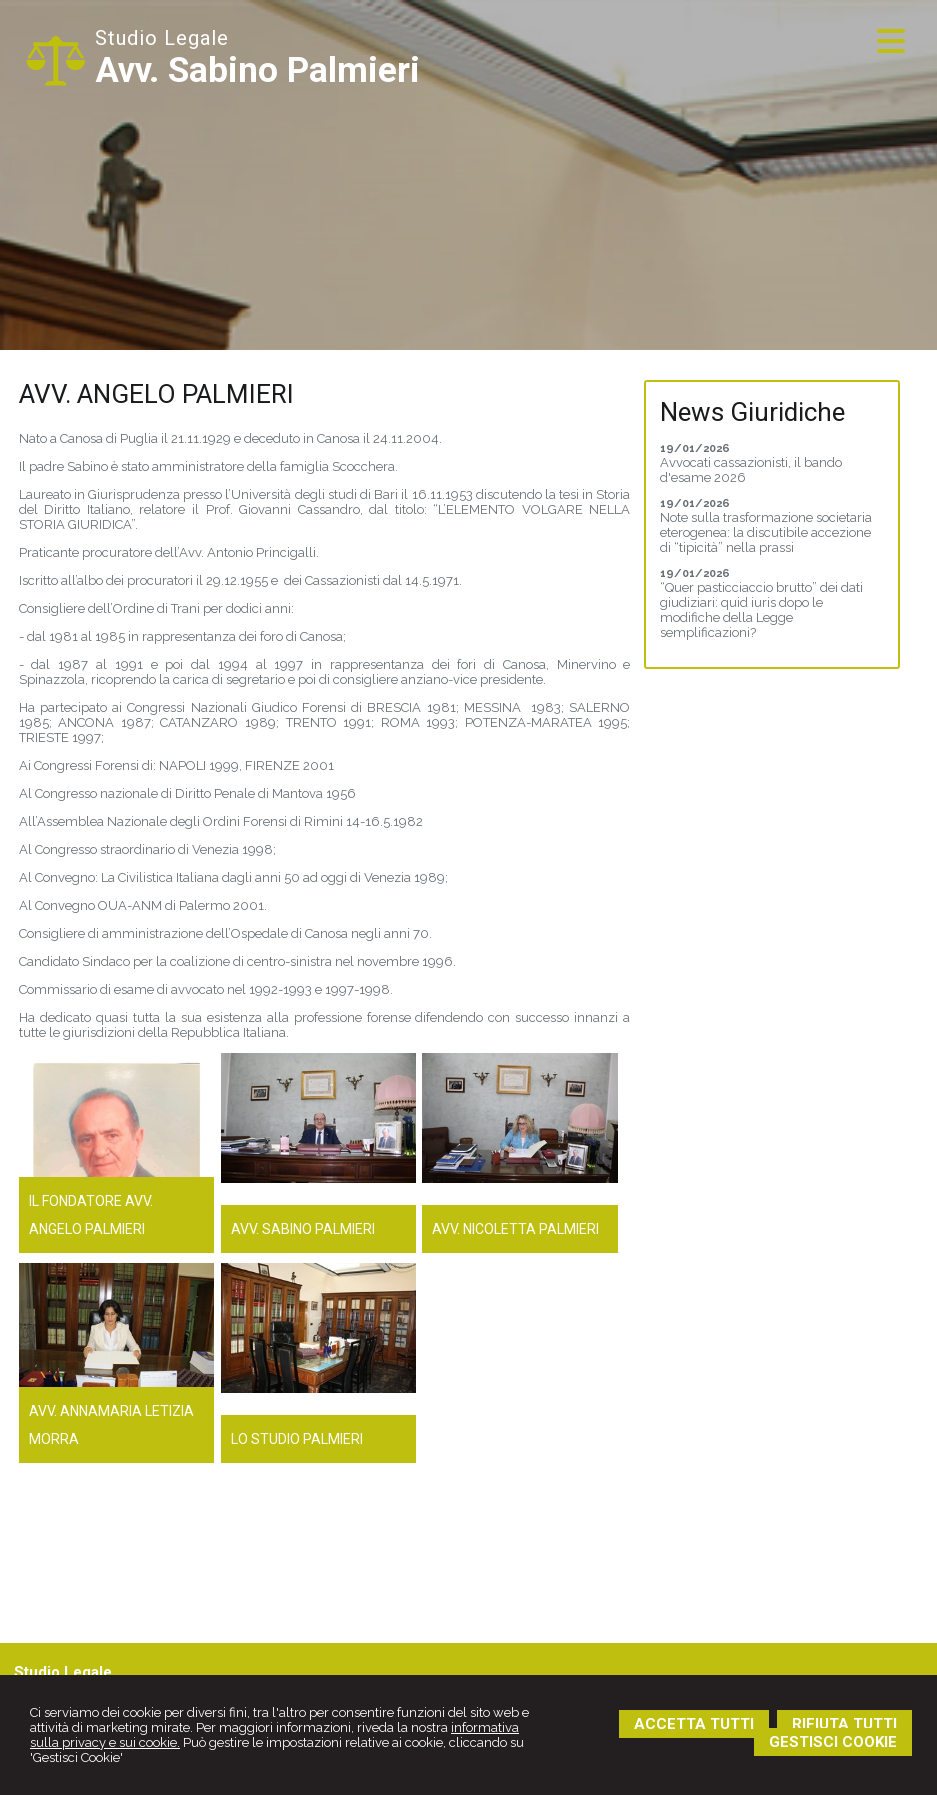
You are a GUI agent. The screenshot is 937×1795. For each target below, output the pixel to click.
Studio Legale (162, 38)
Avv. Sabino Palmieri (257, 70)
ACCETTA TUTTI (694, 1724)
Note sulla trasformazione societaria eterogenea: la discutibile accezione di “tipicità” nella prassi (766, 532)
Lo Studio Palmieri (297, 1439)
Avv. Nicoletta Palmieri (515, 1229)
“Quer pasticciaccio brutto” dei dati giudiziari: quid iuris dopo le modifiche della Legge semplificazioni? (761, 610)
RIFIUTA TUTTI (844, 1724)
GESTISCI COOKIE (833, 1742)
